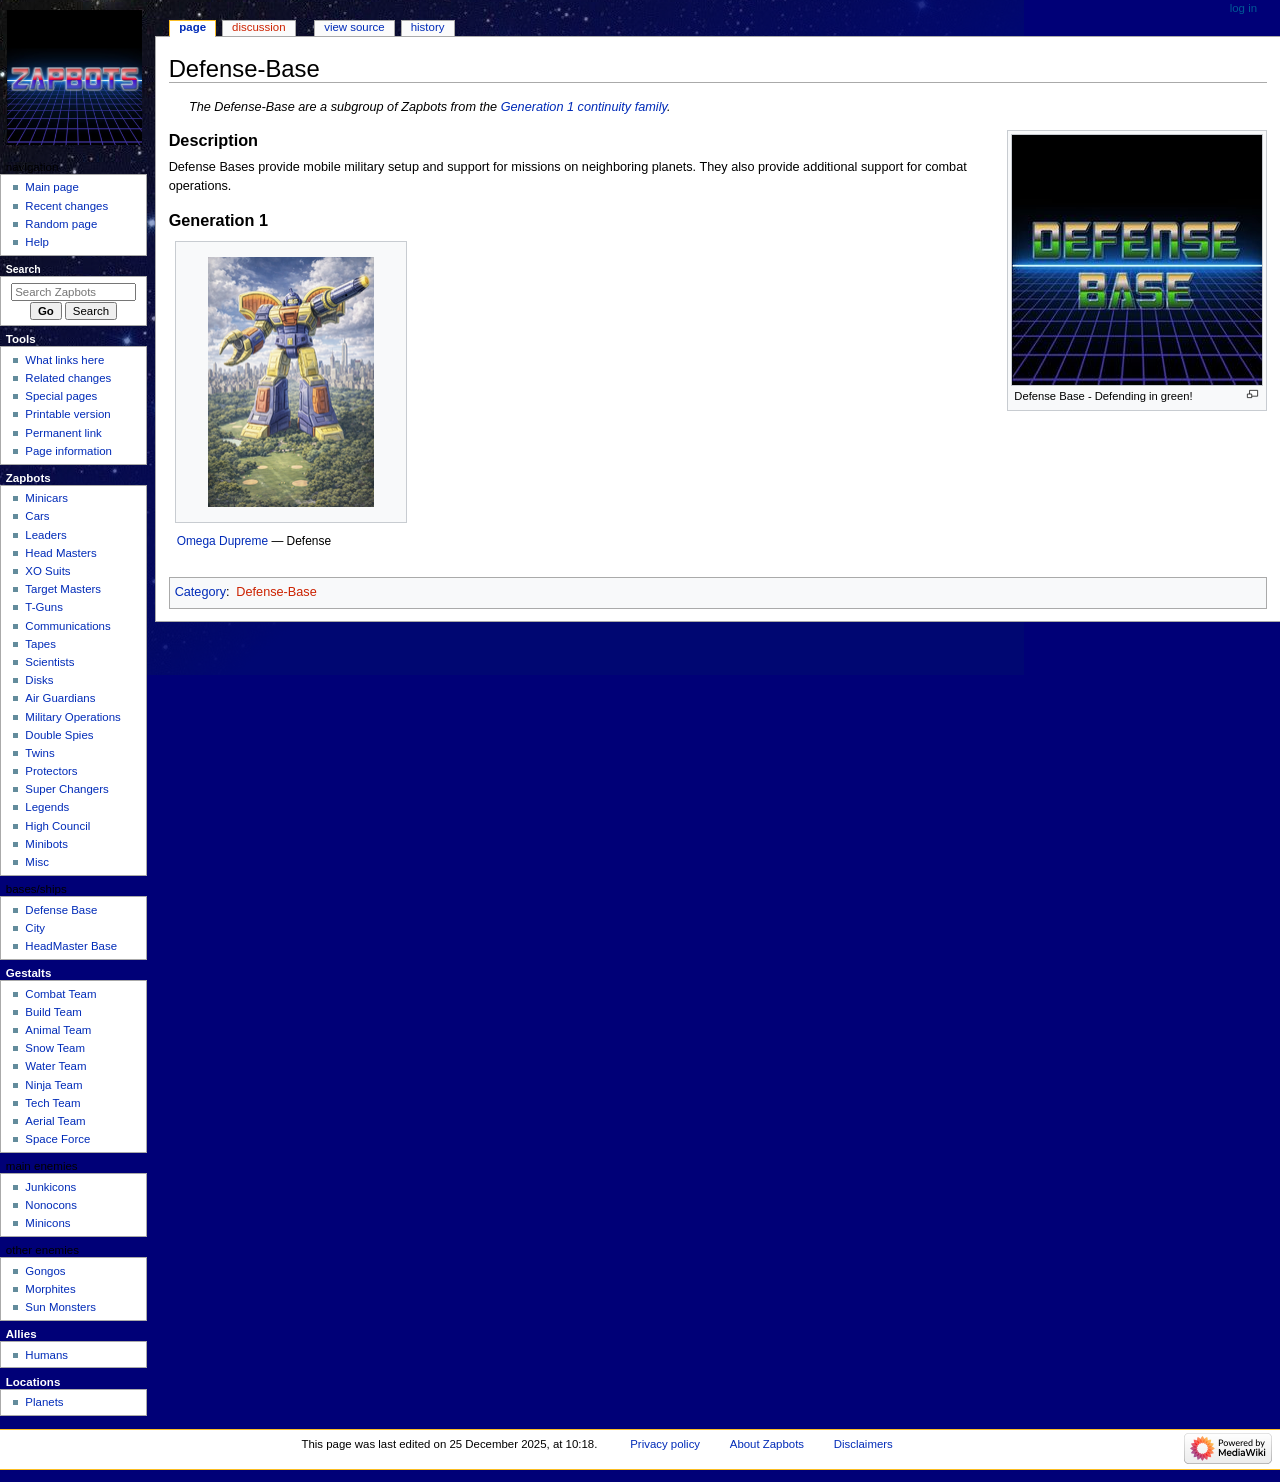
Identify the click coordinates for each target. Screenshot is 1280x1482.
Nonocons (51, 1205)
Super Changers (66, 789)
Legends (47, 807)
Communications (67, 626)
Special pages (61, 396)
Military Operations (72, 717)
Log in (1243, 8)
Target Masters (63, 589)
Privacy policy (665, 1444)
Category (200, 592)
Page (192, 27)
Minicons (47, 1223)
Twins (39, 753)
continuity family (622, 107)
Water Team (55, 1066)
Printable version (67, 414)
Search (23, 269)
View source (354, 27)
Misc (37, 862)
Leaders (45, 535)
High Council (57, 826)
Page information (68, 451)
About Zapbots (767, 1444)
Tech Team (52, 1103)
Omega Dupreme (222, 541)
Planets (44, 1402)
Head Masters (60, 553)
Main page (52, 187)
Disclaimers (863, 1444)
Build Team (53, 1012)
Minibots (46, 844)
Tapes (40, 644)
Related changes (68, 378)
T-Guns (44, 607)
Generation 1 (537, 107)
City (35, 928)
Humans (46, 1355)
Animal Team (58, 1030)
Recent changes (66, 206)
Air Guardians (60, 698)
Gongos (45, 1271)
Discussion (258, 27)
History (428, 27)
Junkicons (50, 1187)
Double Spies (59, 735)
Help (37, 242)
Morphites (50, 1289)
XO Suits (47, 571)
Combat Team (60, 994)
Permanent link (63, 433)
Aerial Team (55, 1121)
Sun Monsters (60, 1307)
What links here (64, 360)
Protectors (51, 771)
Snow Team (55, 1048)
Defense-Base (276, 592)
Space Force (57, 1139)
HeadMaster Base (71, 946)
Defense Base (61, 910)
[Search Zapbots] (73, 292)
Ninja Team (53, 1085)
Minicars (46, 498)
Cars (37, 516)
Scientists (49, 662)
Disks (39, 680)
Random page (61, 224)
